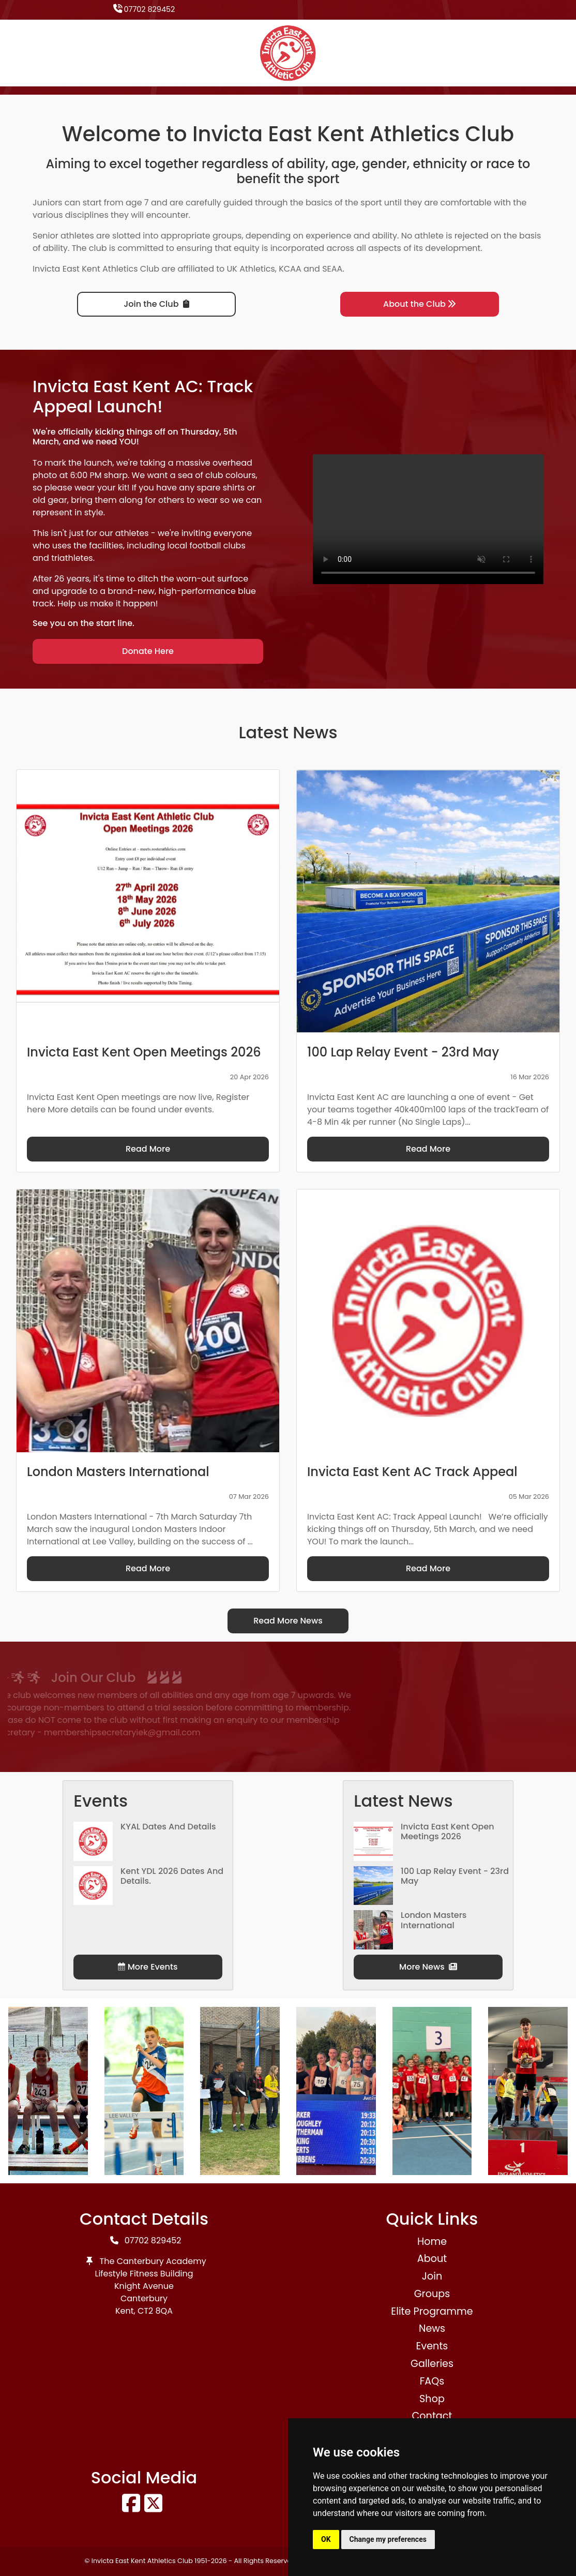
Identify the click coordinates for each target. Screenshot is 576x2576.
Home (432, 2242)
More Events (147, 1967)
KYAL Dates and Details (168, 1827)
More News (428, 1967)
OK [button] (326, 2539)
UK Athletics (251, 269)
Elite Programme (432, 2311)
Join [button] (432, 2276)
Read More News (288, 1621)
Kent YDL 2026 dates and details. (171, 1876)
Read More (148, 1149)
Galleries (432, 2364)
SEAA (332, 269)
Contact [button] (432, 2416)
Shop (432, 2399)
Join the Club (156, 304)
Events (432, 2346)
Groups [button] (432, 2294)
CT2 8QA (155, 2311)
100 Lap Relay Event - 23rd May (455, 1876)
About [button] (432, 2259)
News (432, 2328)
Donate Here (148, 651)
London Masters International (433, 1920)
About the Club (419, 304)
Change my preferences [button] (388, 2539)
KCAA (290, 269)
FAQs (432, 2381)
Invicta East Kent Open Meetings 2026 (447, 1831)
